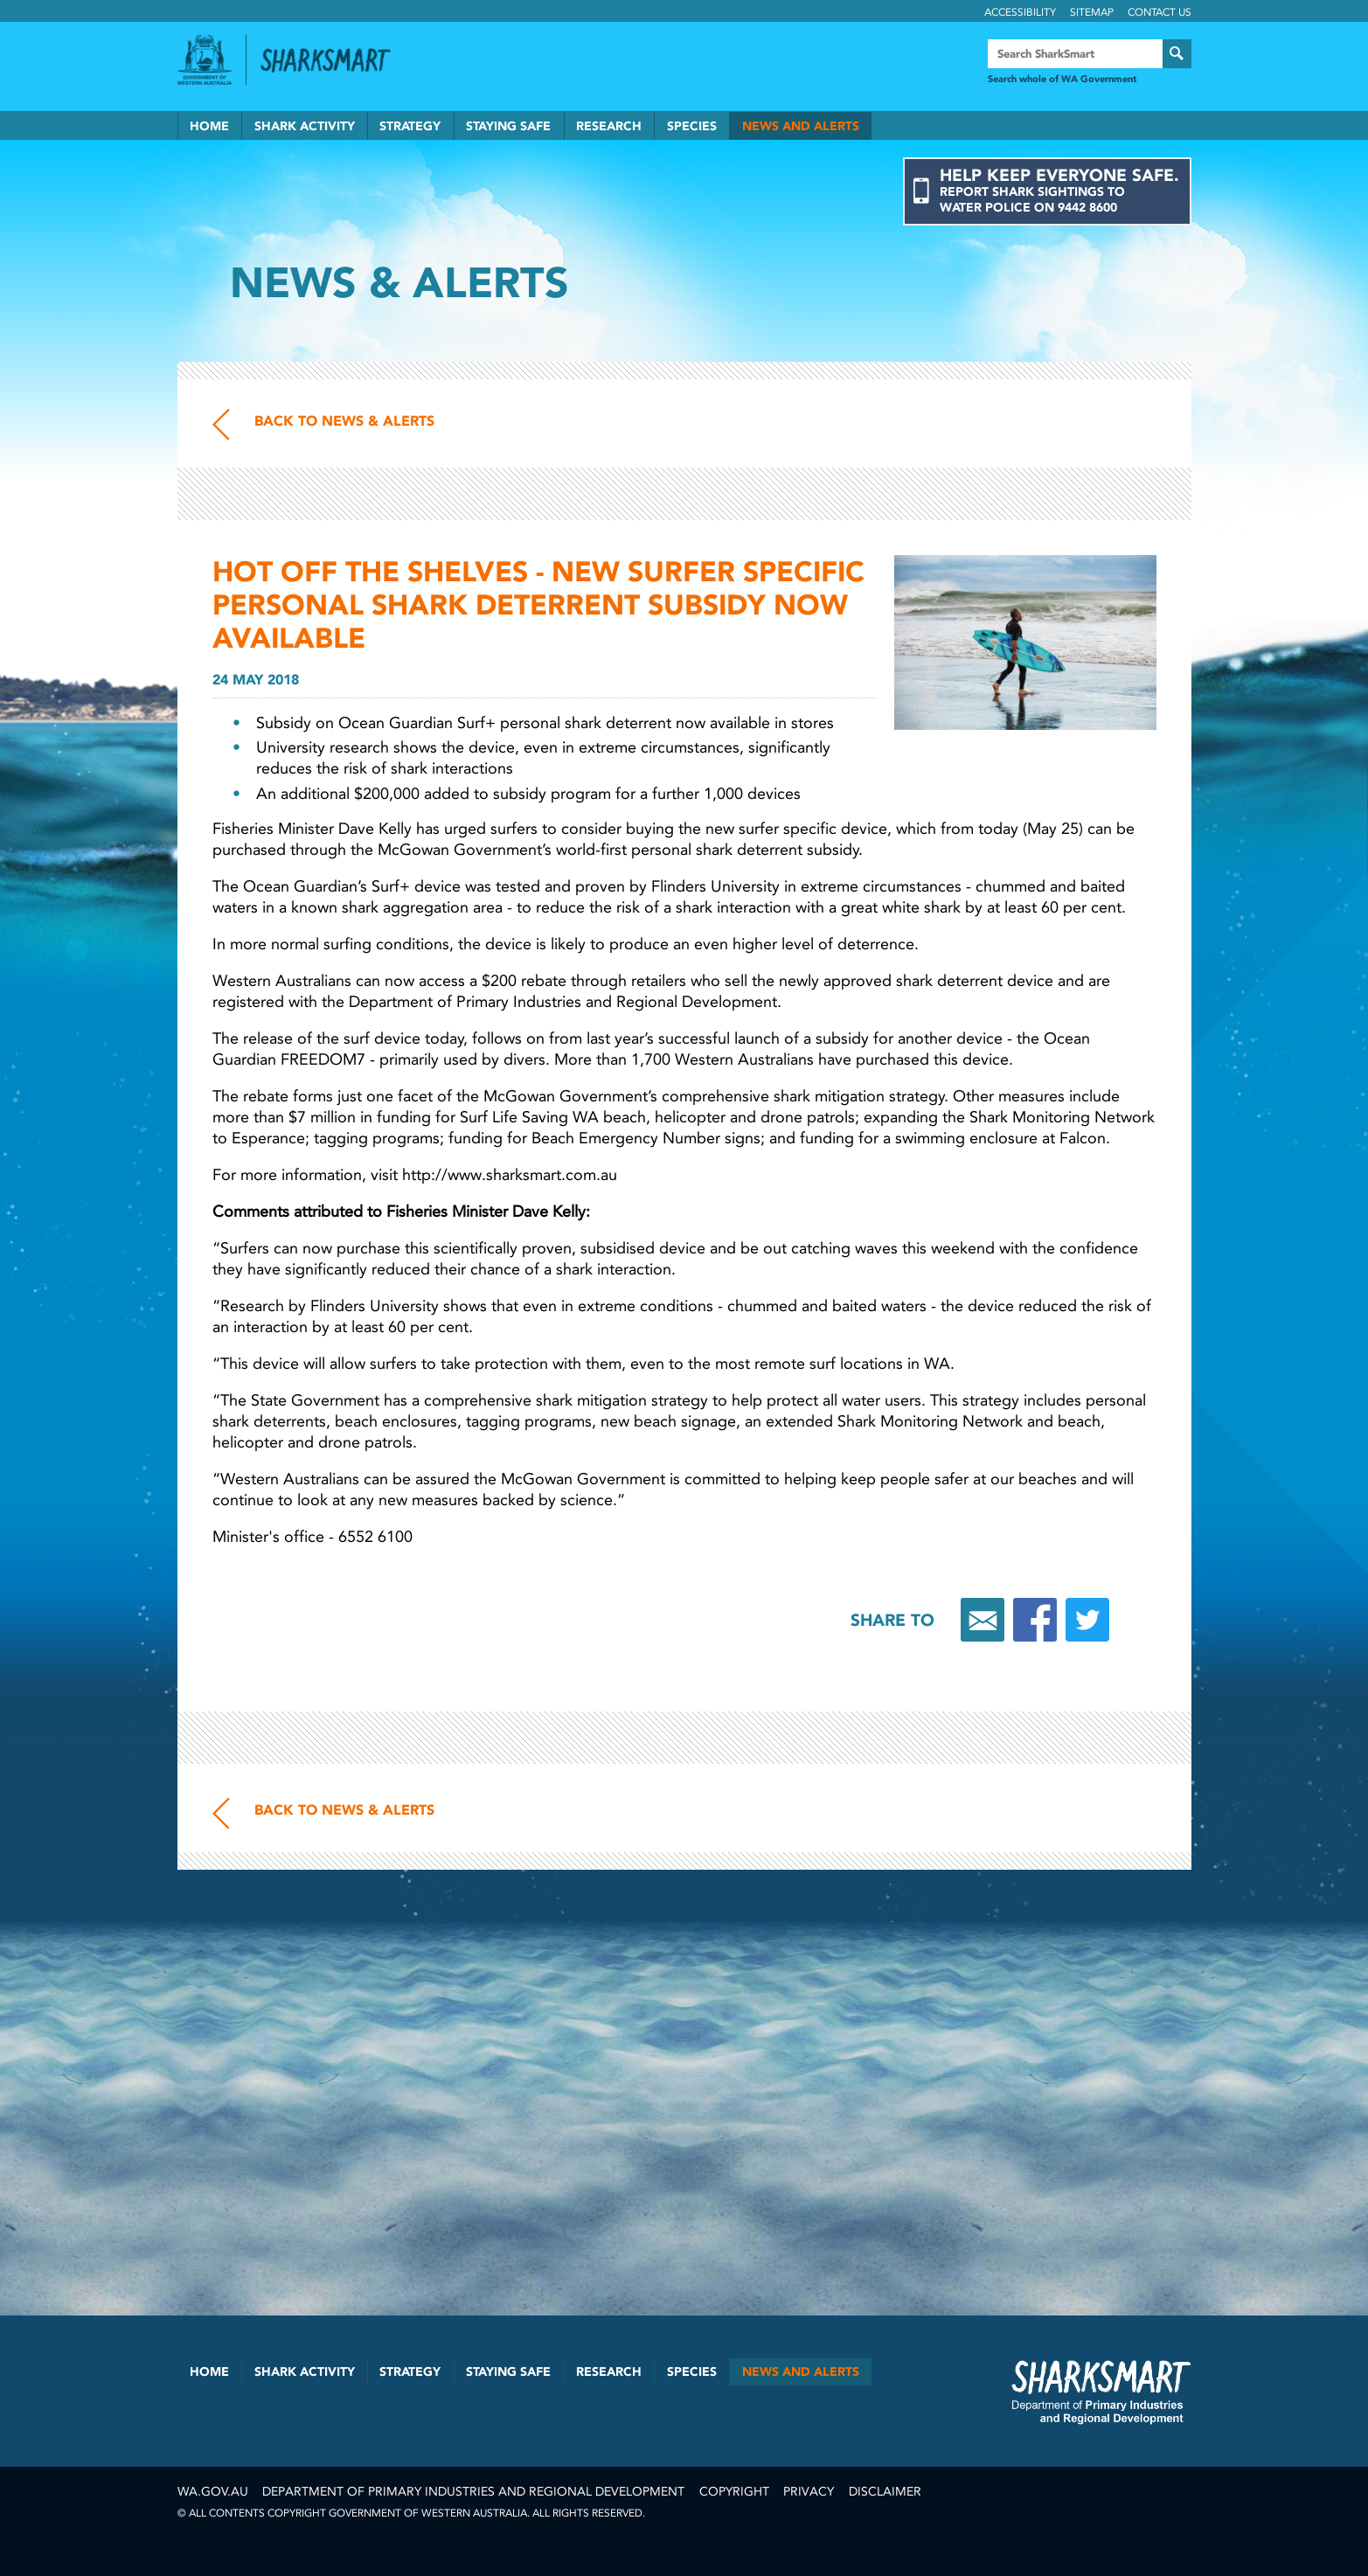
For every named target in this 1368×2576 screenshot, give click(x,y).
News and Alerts (800, 126)
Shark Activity (304, 126)
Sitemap (1092, 12)
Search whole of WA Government (1062, 79)
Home (209, 126)
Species (692, 126)
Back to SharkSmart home (333, 60)
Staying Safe (508, 126)
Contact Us (1159, 12)
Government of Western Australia (204, 59)
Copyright (734, 2491)
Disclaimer (885, 2491)
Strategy (410, 126)
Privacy (808, 2491)
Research (609, 126)
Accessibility (1020, 12)
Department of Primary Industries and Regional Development (473, 2491)
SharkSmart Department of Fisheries (1101, 2391)
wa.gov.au (212, 2491)
